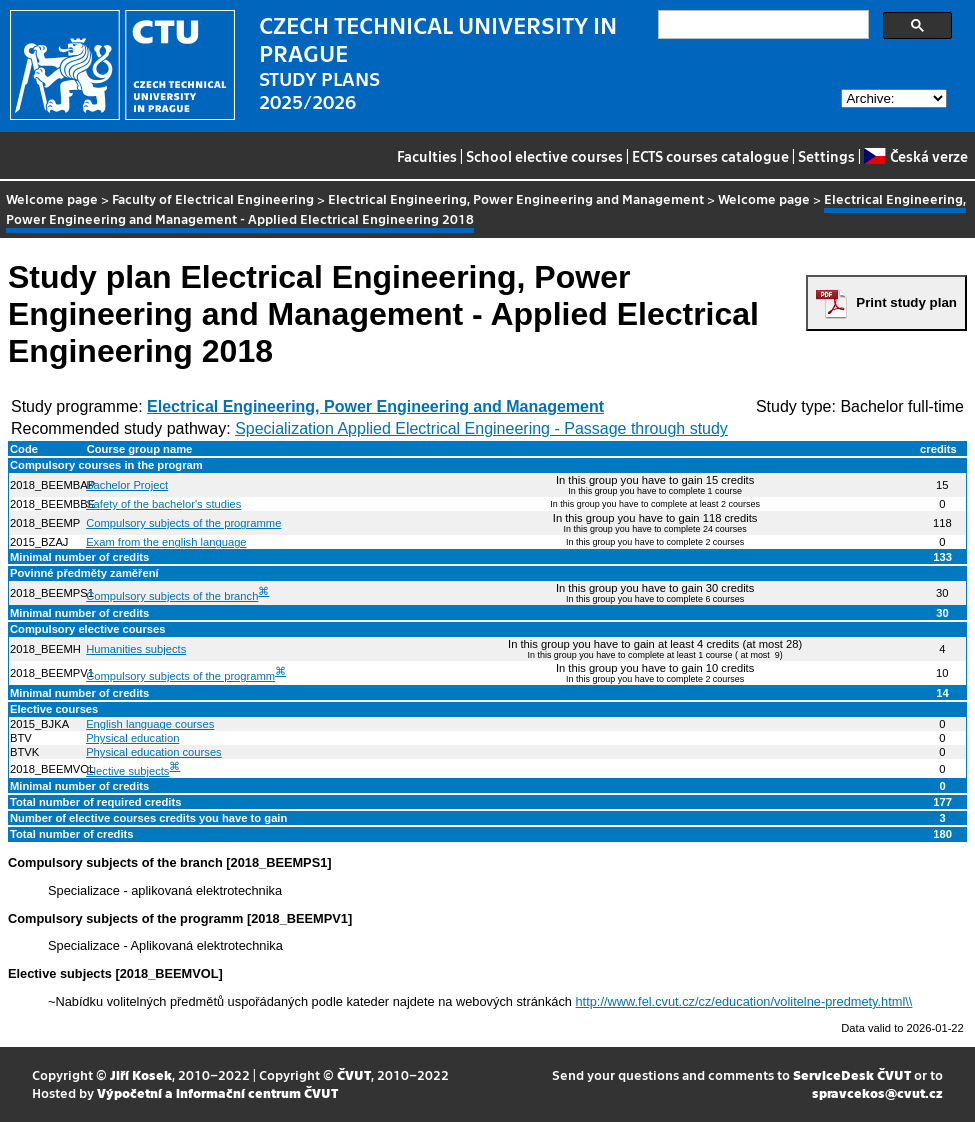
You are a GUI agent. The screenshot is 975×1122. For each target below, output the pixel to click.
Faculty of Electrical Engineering (213, 198)
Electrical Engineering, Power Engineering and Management (516, 198)
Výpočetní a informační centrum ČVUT (217, 1092)
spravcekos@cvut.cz (877, 1092)
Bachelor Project (127, 485)
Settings (826, 156)
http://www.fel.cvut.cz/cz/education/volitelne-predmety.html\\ (744, 1001)
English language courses (150, 724)
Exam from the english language (166, 542)
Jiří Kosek (141, 1074)
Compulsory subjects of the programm (180, 676)
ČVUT (354, 1074)
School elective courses (544, 156)
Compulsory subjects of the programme (183, 523)
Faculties (427, 156)
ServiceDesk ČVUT (852, 1074)
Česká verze (915, 156)
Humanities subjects (136, 649)
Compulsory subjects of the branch (172, 596)
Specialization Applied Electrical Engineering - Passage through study (481, 428)
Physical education (132, 738)
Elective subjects (127, 771)
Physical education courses (154, 752)
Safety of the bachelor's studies (163, 504)
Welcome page (52, 198)
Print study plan (906, 302)
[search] (761, 25)
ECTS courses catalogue (710, 156)
